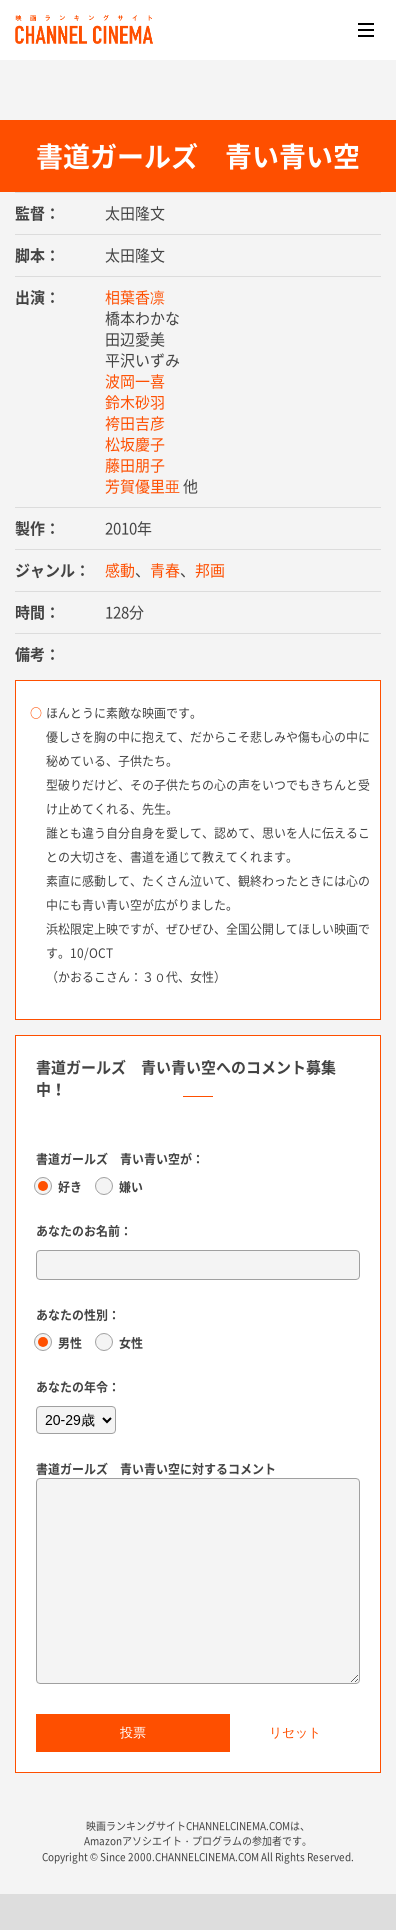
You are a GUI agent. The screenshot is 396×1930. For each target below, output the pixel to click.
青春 (165, 570)
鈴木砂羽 (135, 402)
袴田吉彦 (135, 423)
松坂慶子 (135, 444)
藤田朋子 (135, 465)
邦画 (210, 570)
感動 (120, 570)
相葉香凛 (135, 297)
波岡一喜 (135, 381)
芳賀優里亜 (142, 486)
